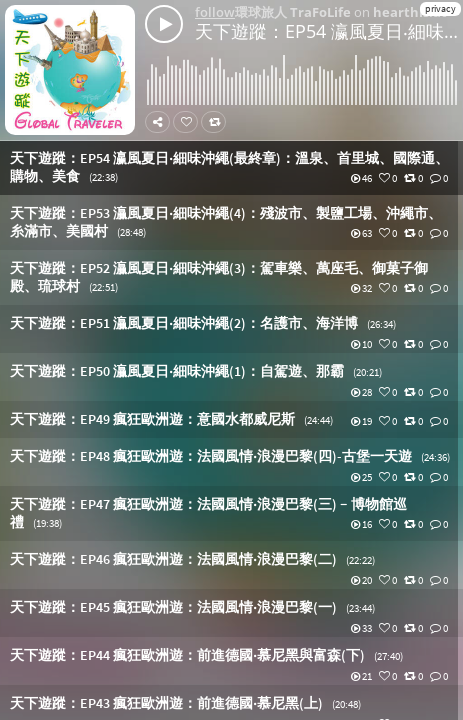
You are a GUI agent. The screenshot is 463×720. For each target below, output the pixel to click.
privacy (440, 8)
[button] (231, 167)
